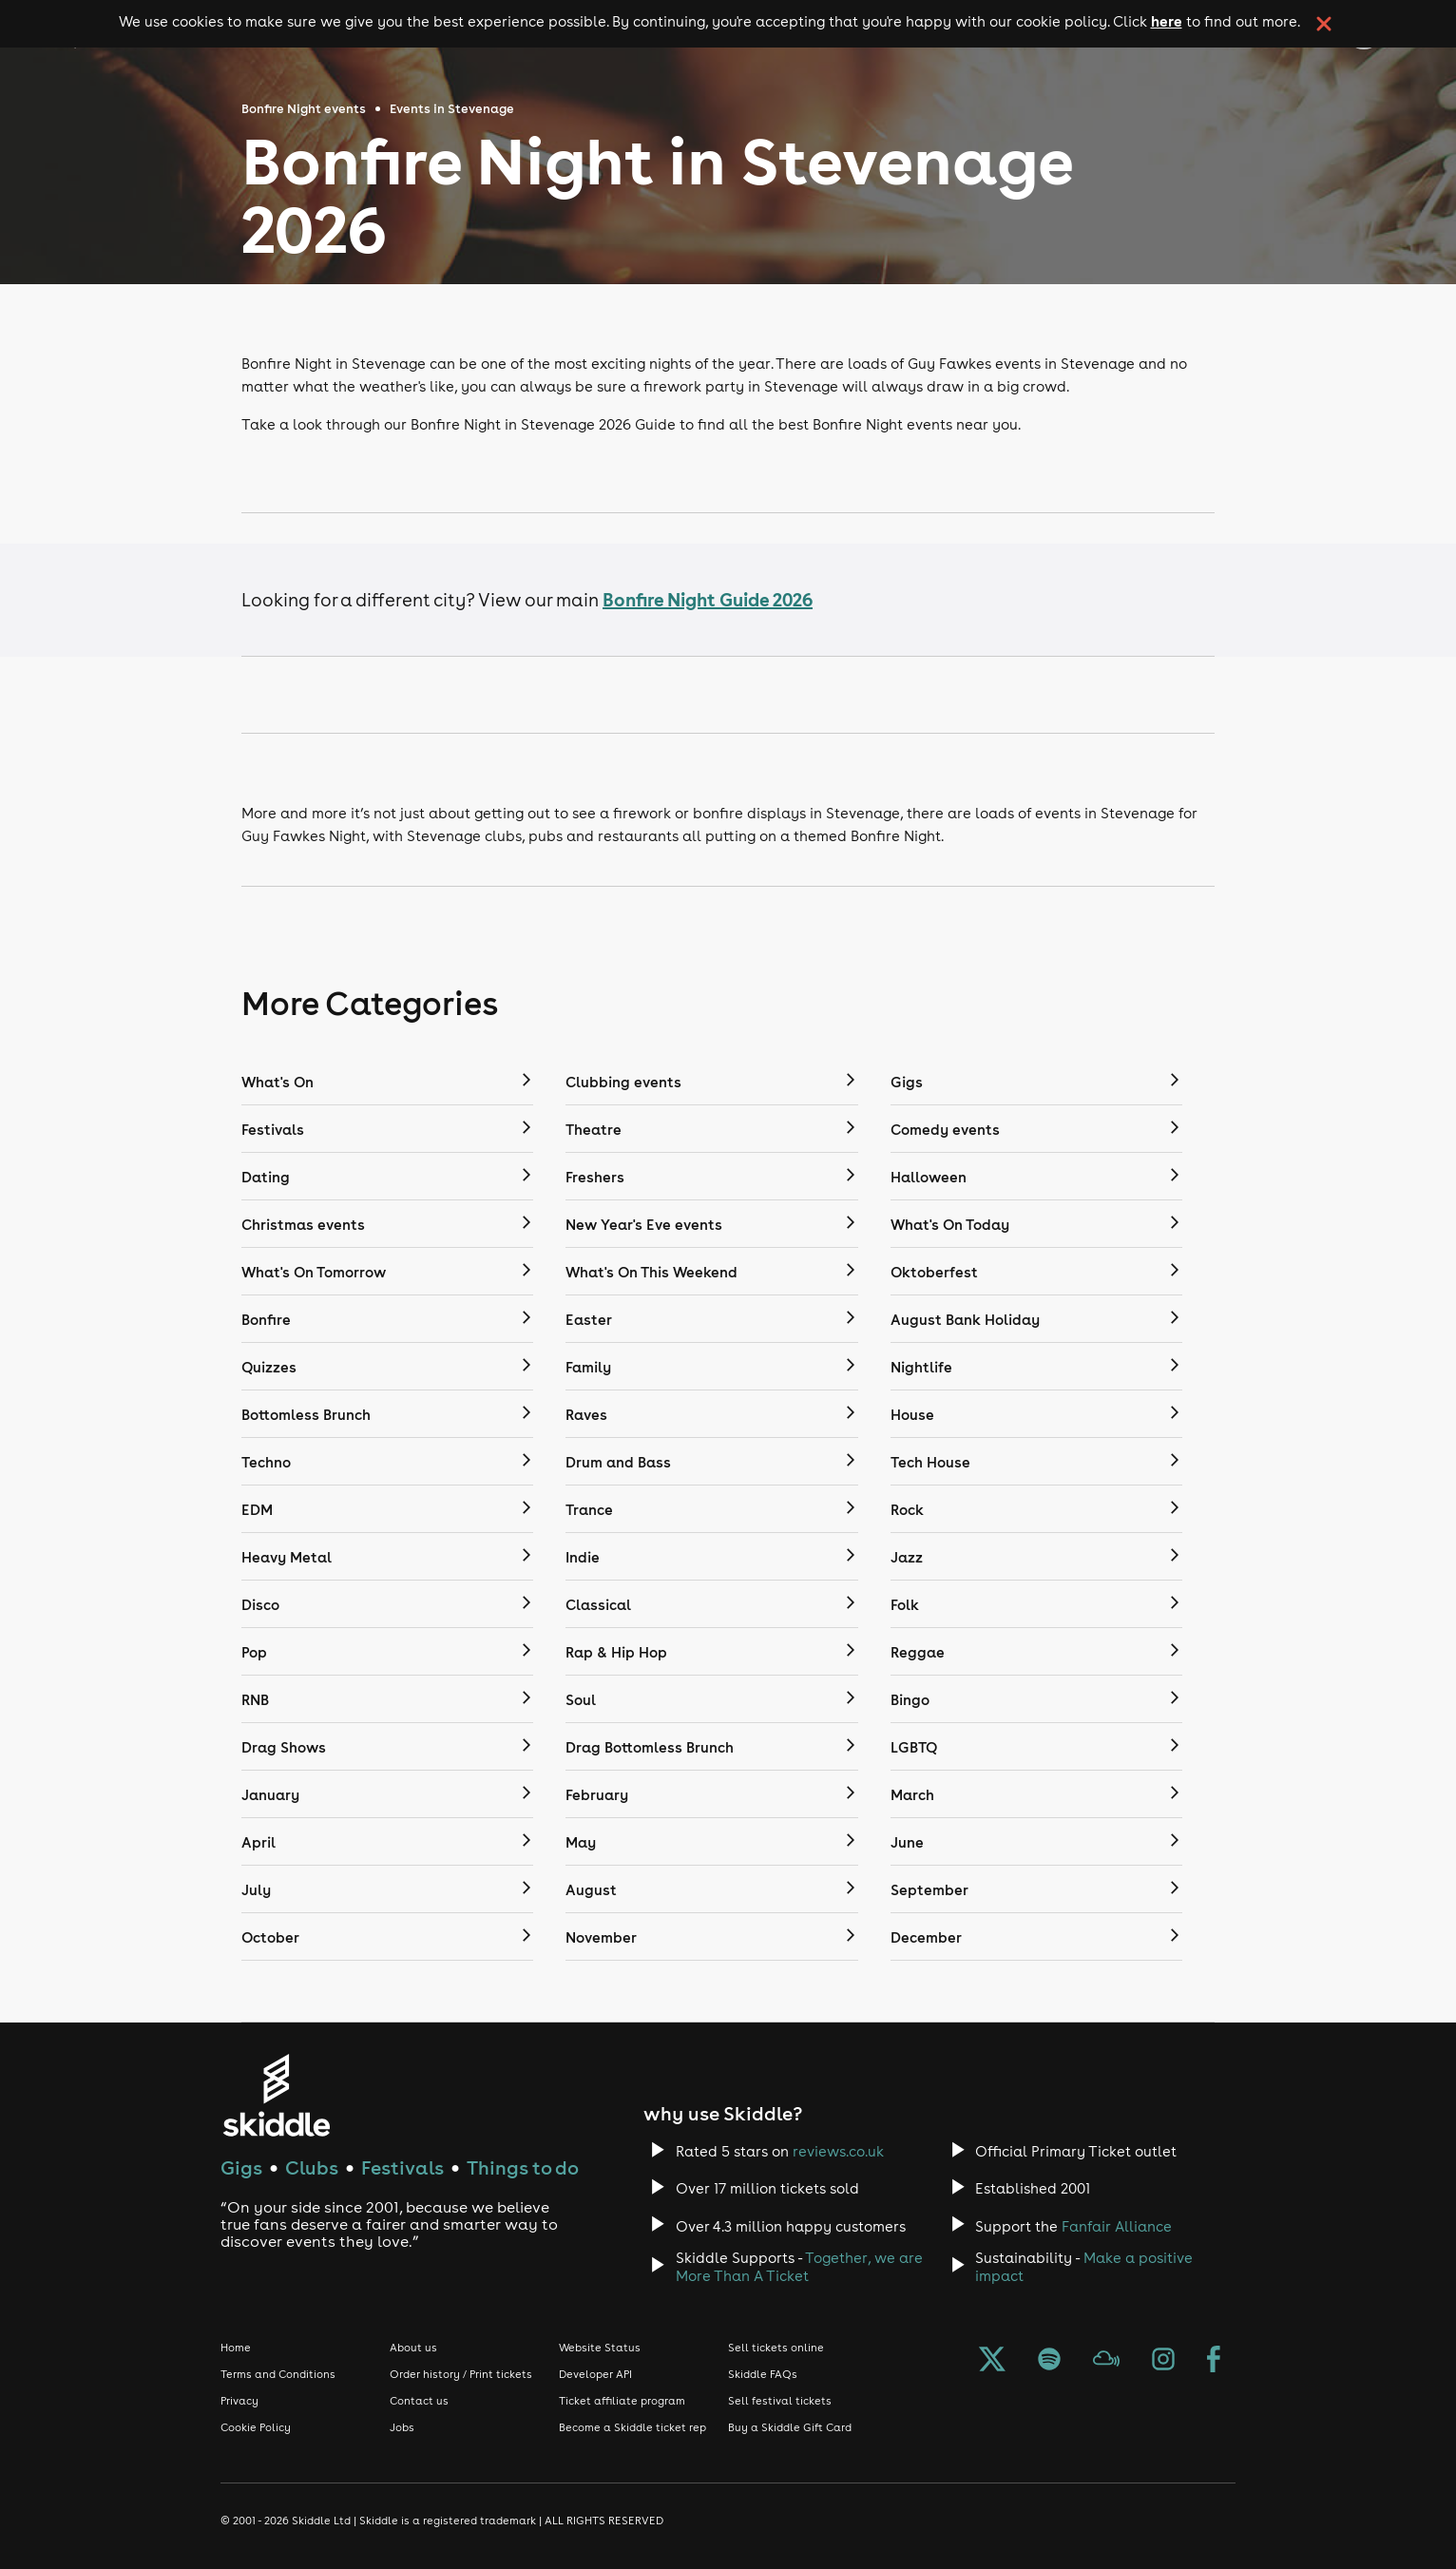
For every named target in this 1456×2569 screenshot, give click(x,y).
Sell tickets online (776, 2347)
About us (413, 2347)
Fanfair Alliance (1117, 2226)
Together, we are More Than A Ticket (799, 2267)
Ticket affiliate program (622, 2400)
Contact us (419, 2400)
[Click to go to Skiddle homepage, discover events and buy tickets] (276, 2095)
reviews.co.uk (838, 2151)
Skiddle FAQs (762, 2374)
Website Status (600, 2347)
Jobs (402, 2427)
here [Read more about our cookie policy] (1166, 20)
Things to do (523, 2167)
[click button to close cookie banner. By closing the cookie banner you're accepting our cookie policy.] (1324, 24)
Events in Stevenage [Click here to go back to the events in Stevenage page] (452, 109)
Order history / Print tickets (461, 2374)
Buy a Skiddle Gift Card (790, 2427)
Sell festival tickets (780, 2400)
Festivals (402, 2167)
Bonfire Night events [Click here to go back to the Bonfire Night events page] (303, 109)
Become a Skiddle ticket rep (632, 2427)
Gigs (241, 2167)
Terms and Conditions (277, 2374)
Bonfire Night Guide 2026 (708, 599)
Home (235, 2347)
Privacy (239, 2400)
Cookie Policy (255, 2427)
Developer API (595, 2374)
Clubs (311, 2167)
